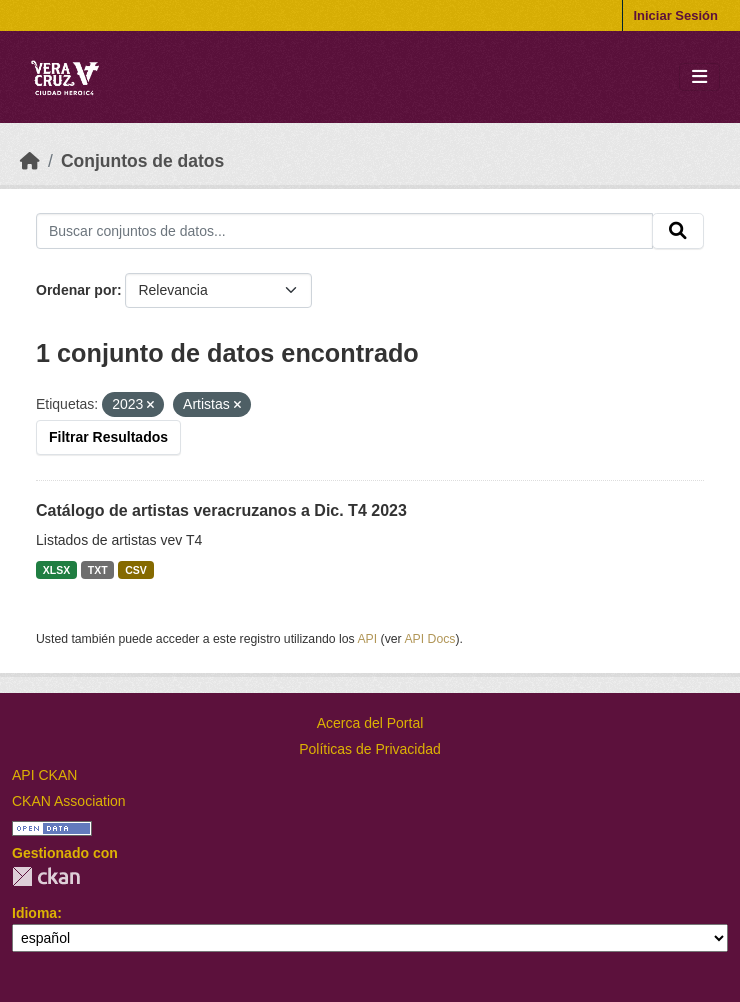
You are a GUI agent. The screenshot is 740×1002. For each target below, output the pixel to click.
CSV (136, 570)
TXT (98, 570)
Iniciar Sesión (675, 15)
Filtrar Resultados (108, 437)
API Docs (429, 639)
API (367, 639)
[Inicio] (30, 161)
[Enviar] (678, 231)
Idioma (34, 913)
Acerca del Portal (370, 723)
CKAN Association (69, 801)
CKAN (46, 876)
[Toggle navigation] (699, 77)
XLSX (56, 570)
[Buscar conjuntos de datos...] (344, 231)
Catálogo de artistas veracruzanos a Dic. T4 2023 (221, 510)
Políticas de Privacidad (370, 749)
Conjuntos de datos (142, 161)
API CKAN (44, 775)
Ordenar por (76, 290)
